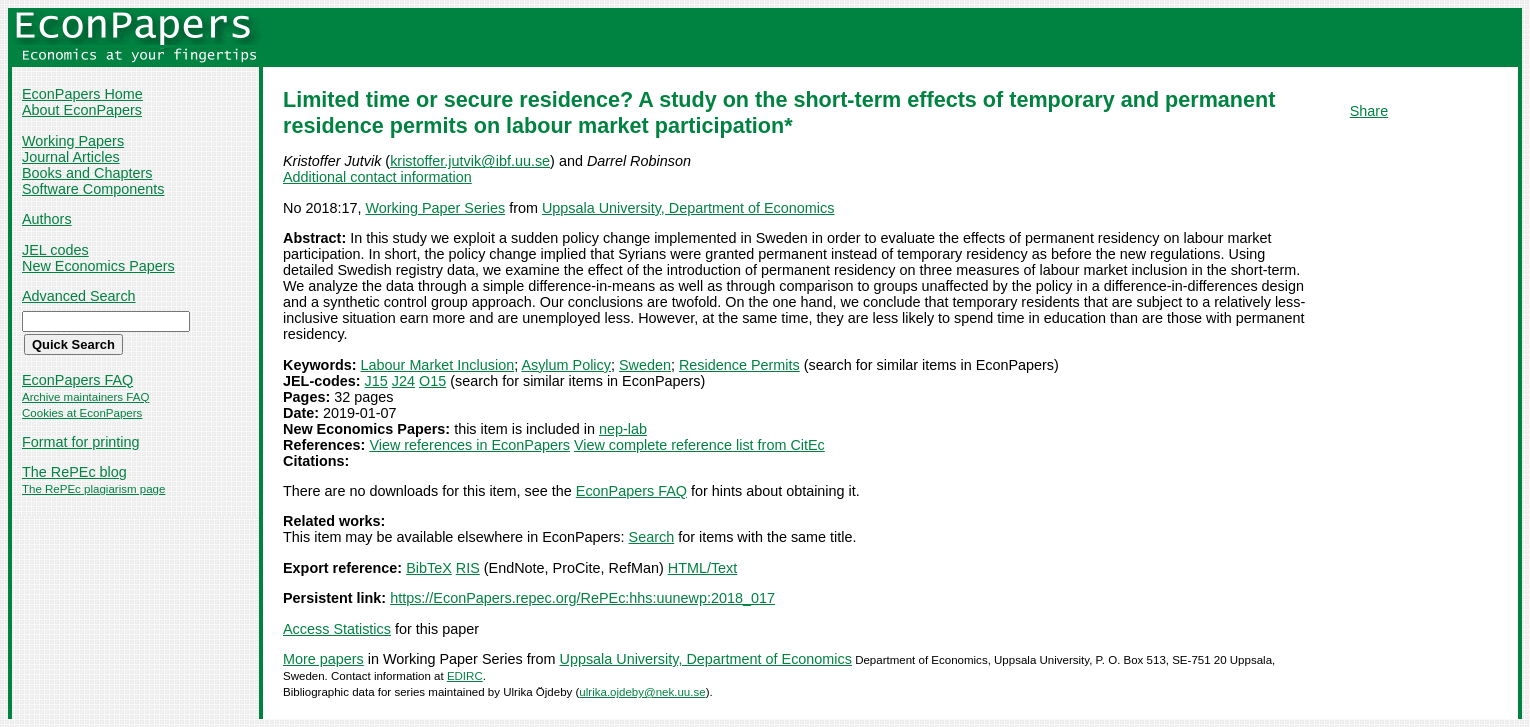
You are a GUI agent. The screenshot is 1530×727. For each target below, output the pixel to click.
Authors (47, 219)
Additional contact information (377, 177)
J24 (403, 381)
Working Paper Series (435, 208)
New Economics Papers (98, 266)
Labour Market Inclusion (438, 365)
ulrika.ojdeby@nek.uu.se (642, 692)
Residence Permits (739, 365)
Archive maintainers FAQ (85, 397)
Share (1369, 111)
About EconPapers (82, 110)
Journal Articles (71, 157)
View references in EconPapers (469, 445)
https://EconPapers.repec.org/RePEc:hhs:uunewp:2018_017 (582, 598)
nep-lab (623, 429)
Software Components (93, 189)
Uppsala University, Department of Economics (688, 208)
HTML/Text (703, 568)
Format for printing (81, 442)
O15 (432, 381)
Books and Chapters (87, 173)
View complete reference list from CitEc (699, 445)
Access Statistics (337, 629)
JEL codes (55, 250)
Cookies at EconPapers (82, 413)
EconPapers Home (82, 94)
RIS (468, 568)
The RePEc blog (74, 472)
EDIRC (465, 676)
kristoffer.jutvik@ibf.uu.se (470, 161)
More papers (323, 659)
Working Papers (73, 141)
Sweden (645, 365)
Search (652, 537)
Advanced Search (79, 296)
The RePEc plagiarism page (93, 489)
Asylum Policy (566, 365)
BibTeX (429, 568)
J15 (376, 381)
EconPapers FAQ (77, 380)
